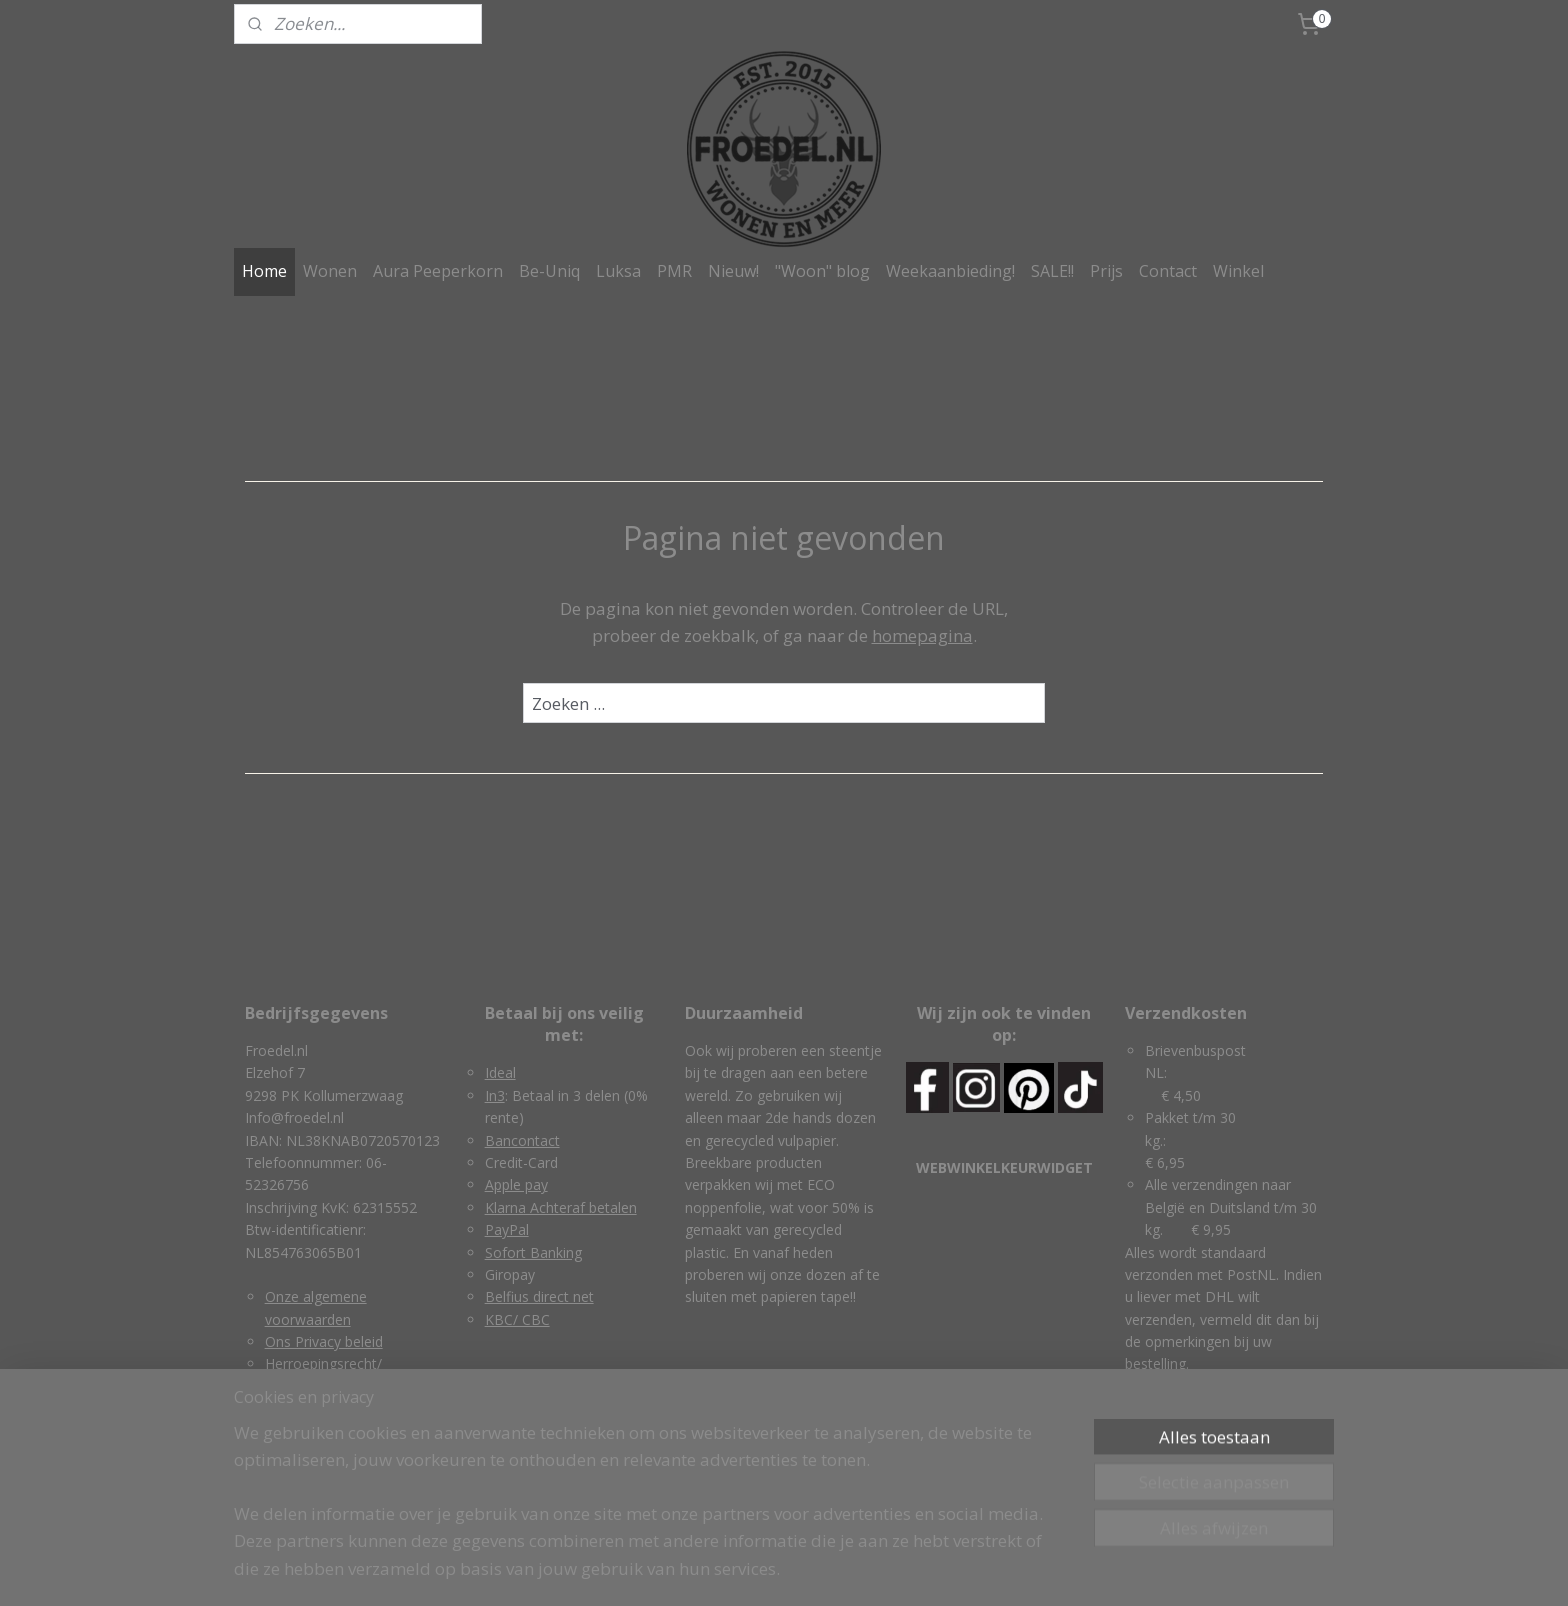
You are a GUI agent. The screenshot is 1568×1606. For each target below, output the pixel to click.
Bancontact (522, 1140)
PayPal (507, 1229)
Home (264, 271)
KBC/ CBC (517, 1319)
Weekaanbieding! (950, 271)
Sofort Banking (533, 1252)
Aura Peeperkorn (438, 271)
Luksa (618, 271)
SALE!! (1052, 271)
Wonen (330, 271)
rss (740, 1569)
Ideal (500, 1072)
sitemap (698, 1569)
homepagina (922, 635)
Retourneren (305, 1431)
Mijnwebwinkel (991, 1569)
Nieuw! (733, 271)
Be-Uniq (549, 271)
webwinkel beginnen (817, 1569)
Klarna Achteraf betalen (561, 1207)
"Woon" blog (822, 271)
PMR (674, 271)
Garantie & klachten (329, 1408)
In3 (495, 1095)
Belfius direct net (539, 1296)
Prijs (1106, 271)
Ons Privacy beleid (324, 1341)
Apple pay (516, 1184)
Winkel (1238, 271)
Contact (1168, 271)
